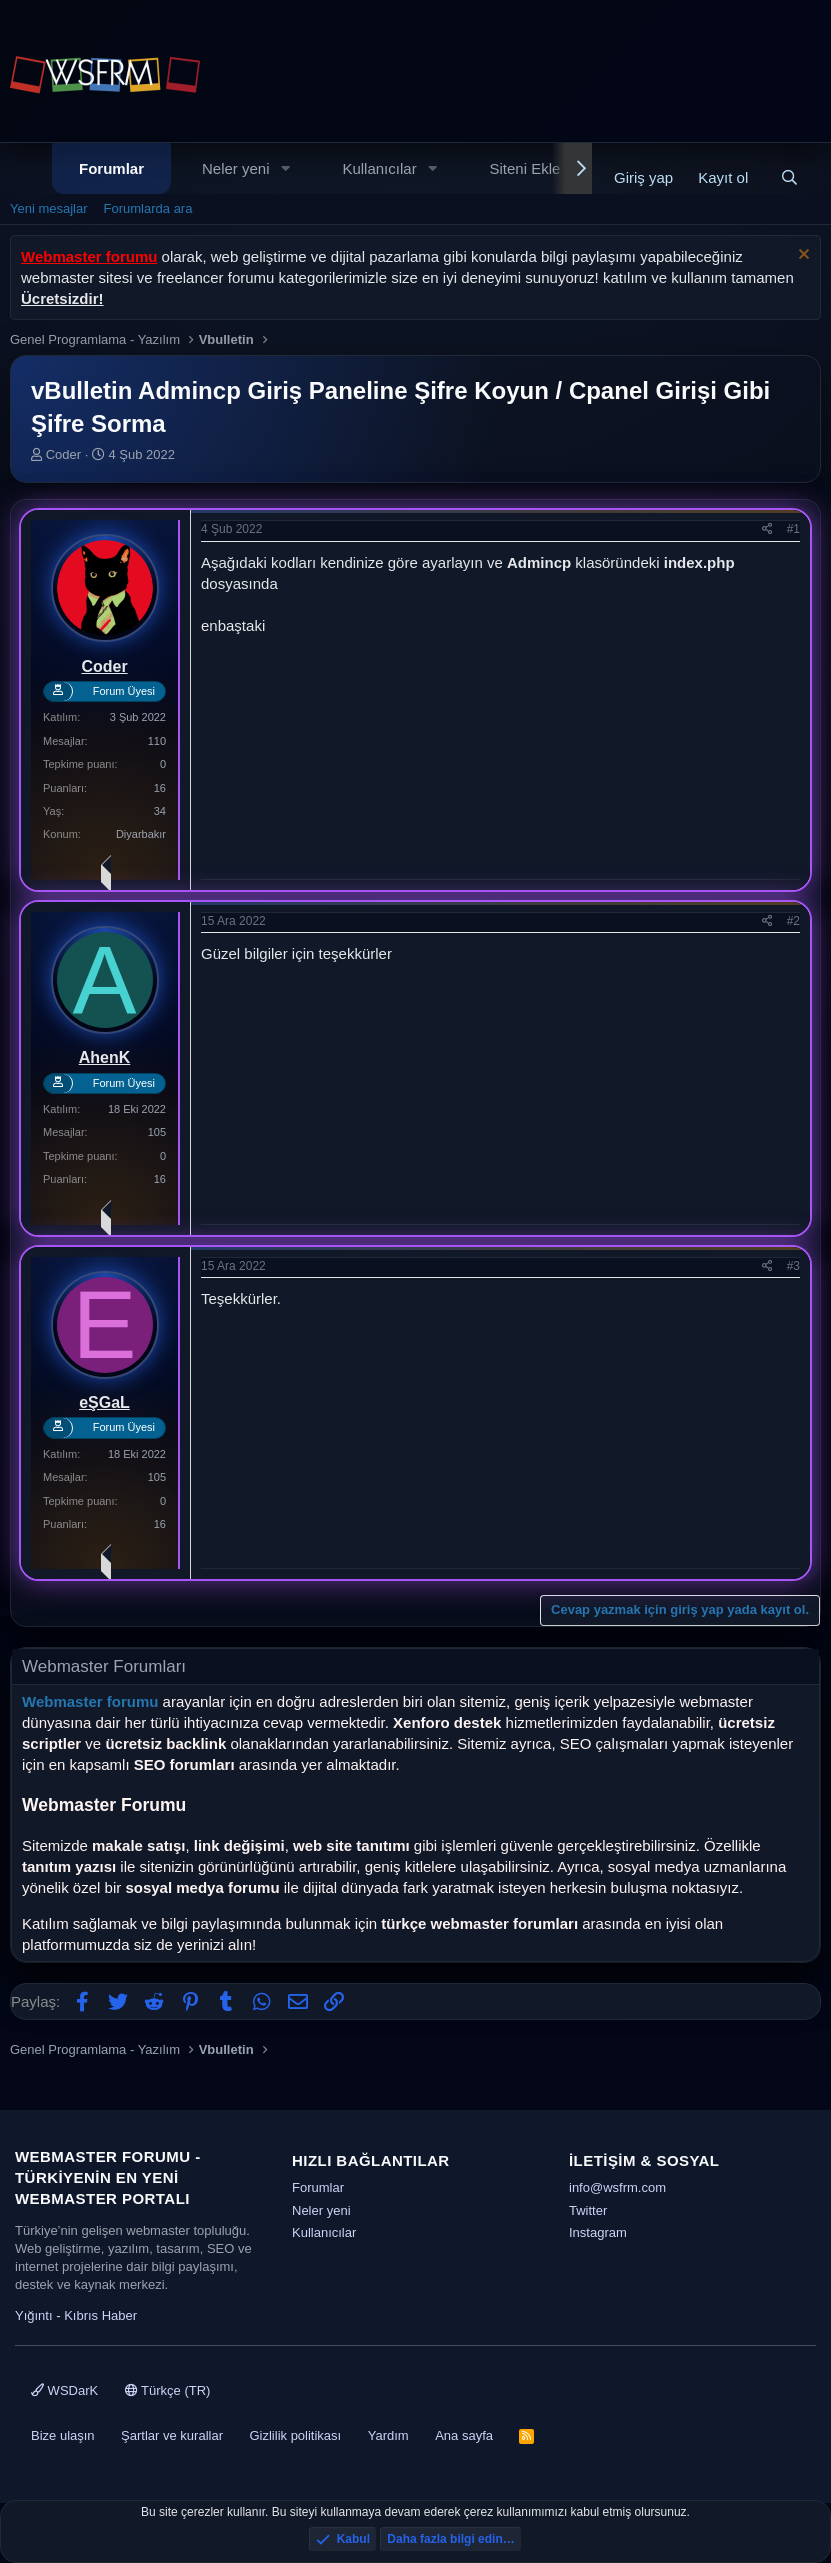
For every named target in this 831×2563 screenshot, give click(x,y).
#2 (793, 921)
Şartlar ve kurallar (172, 2435)
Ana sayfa (464, 2435)
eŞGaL (104, 1402)
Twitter (588, 2210)
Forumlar (111, 168)
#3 (793, 1266)
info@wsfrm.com (617, 2187)
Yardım (388, 2435)
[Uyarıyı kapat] (801, 256)
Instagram (598, 2232)
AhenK (105, 1057)
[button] (285, 168)
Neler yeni (236, 168)
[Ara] (789, 177)
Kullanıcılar (379, 168)
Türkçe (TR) (168, 2390)
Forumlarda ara (148, 208)
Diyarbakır (141, 834)
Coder (63, 454)
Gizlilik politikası (295, 2435)
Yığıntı (34, 2315)
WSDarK (64, 2390)
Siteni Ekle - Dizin (549, 168)
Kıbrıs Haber (100, 2315)
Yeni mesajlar (49, 208)
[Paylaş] (767, 529)
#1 (793, 529)
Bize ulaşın (63, 2435)
